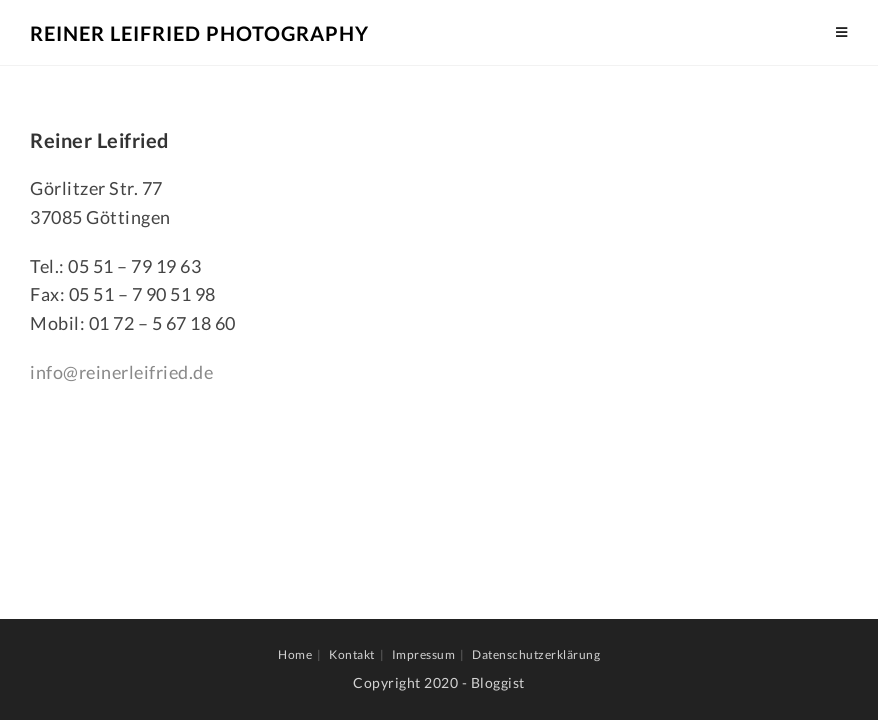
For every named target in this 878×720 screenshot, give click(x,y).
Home (295, 654)
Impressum (424, 654)
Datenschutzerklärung (536, 654)
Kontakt (352, 654)
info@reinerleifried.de (121, 372)
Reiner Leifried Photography (199, 33)
